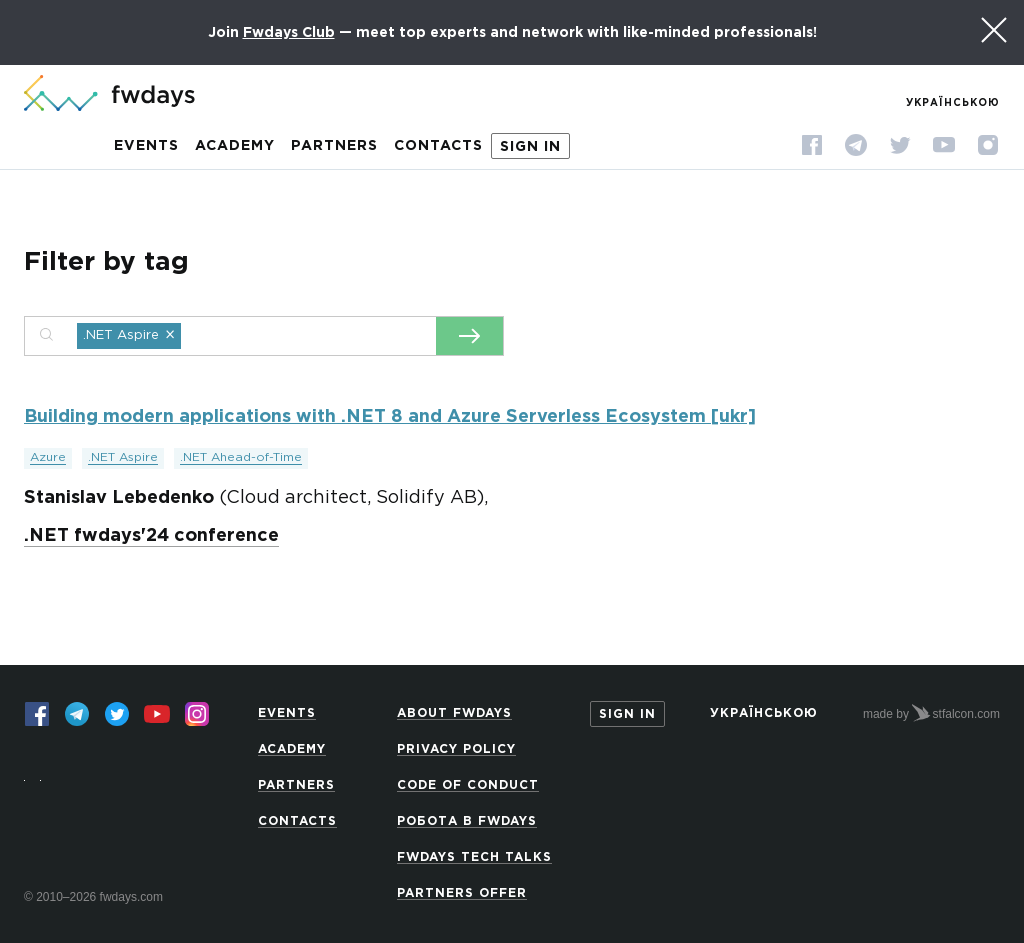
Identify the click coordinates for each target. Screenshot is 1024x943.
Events (146, 146)
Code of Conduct (468, 785)
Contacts (438, 146)
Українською (953, 103)
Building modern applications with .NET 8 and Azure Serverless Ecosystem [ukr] (390, 417)
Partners (334, 146)
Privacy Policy (456, 749)
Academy (235, 146)
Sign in (530, 147)
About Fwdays (454, 713)
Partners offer (462, 893)
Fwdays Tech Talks (474, 857)
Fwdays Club (289, 33)
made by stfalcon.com (931, 713)
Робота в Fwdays (467, 821)
